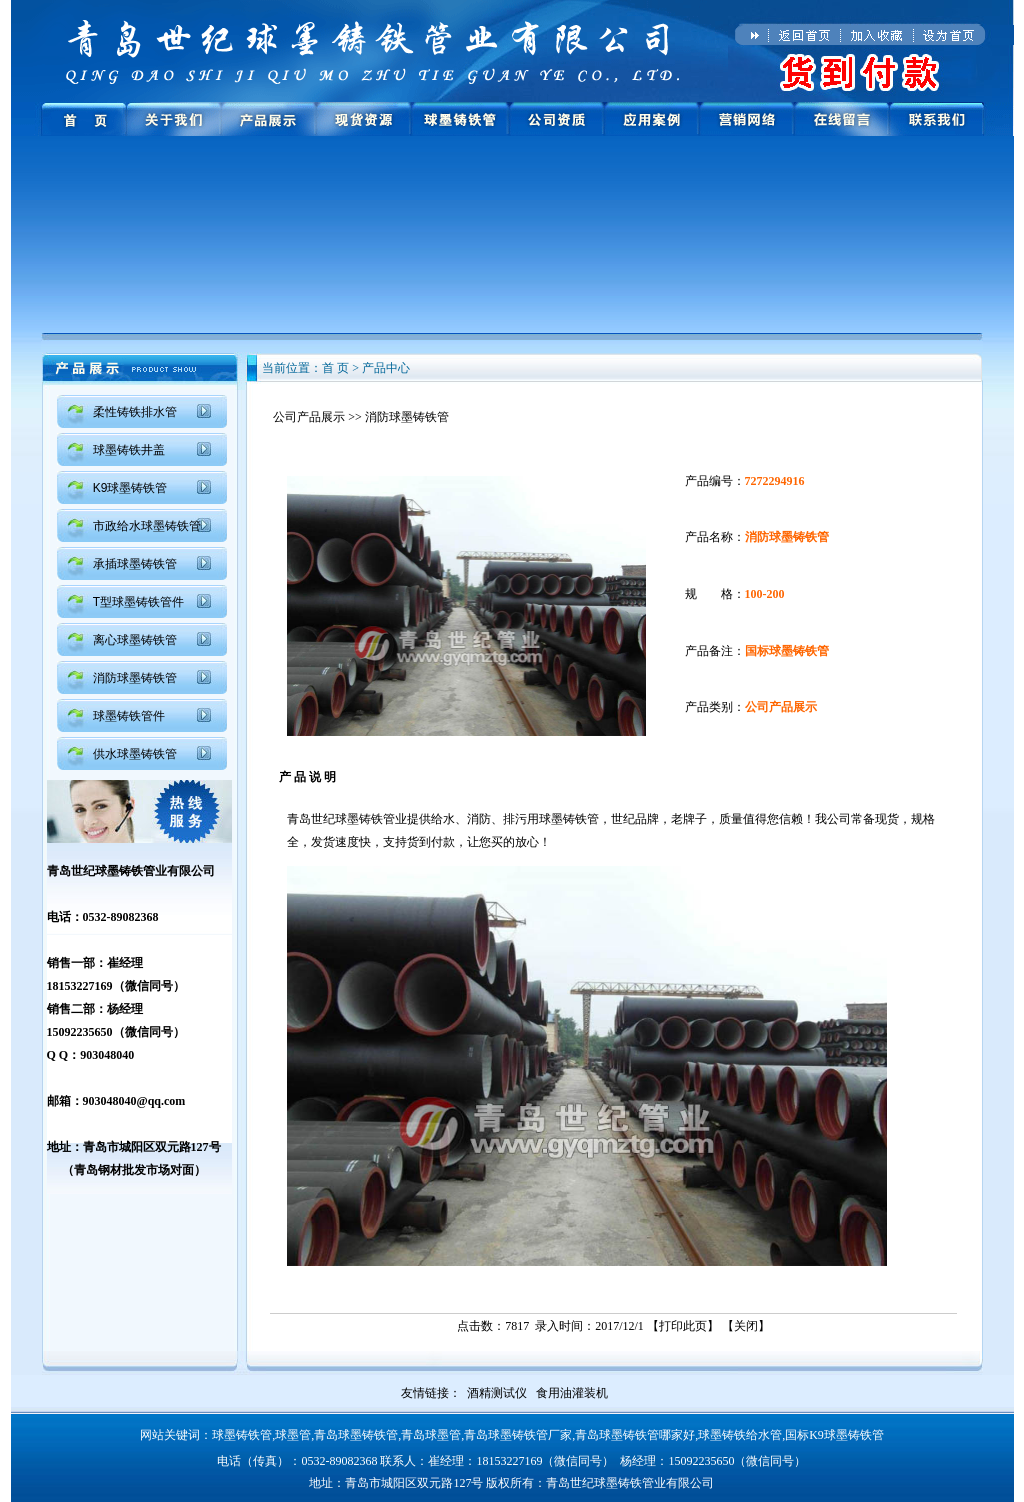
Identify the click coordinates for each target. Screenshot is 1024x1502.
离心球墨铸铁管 (135, 640)
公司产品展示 (309, 417)
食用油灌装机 (572, 1393)
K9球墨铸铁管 (130, 488)
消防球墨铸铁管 (135, 678)
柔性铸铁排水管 (135, 412)
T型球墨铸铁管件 (138, 602)
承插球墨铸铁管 (135, 564)
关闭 (746, 1326)
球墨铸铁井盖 (129, 450)
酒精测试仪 (497, 1393)
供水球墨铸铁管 (135, 754)
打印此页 (683, 1326)
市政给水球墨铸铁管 (147, 526)
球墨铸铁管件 (129, 716)
